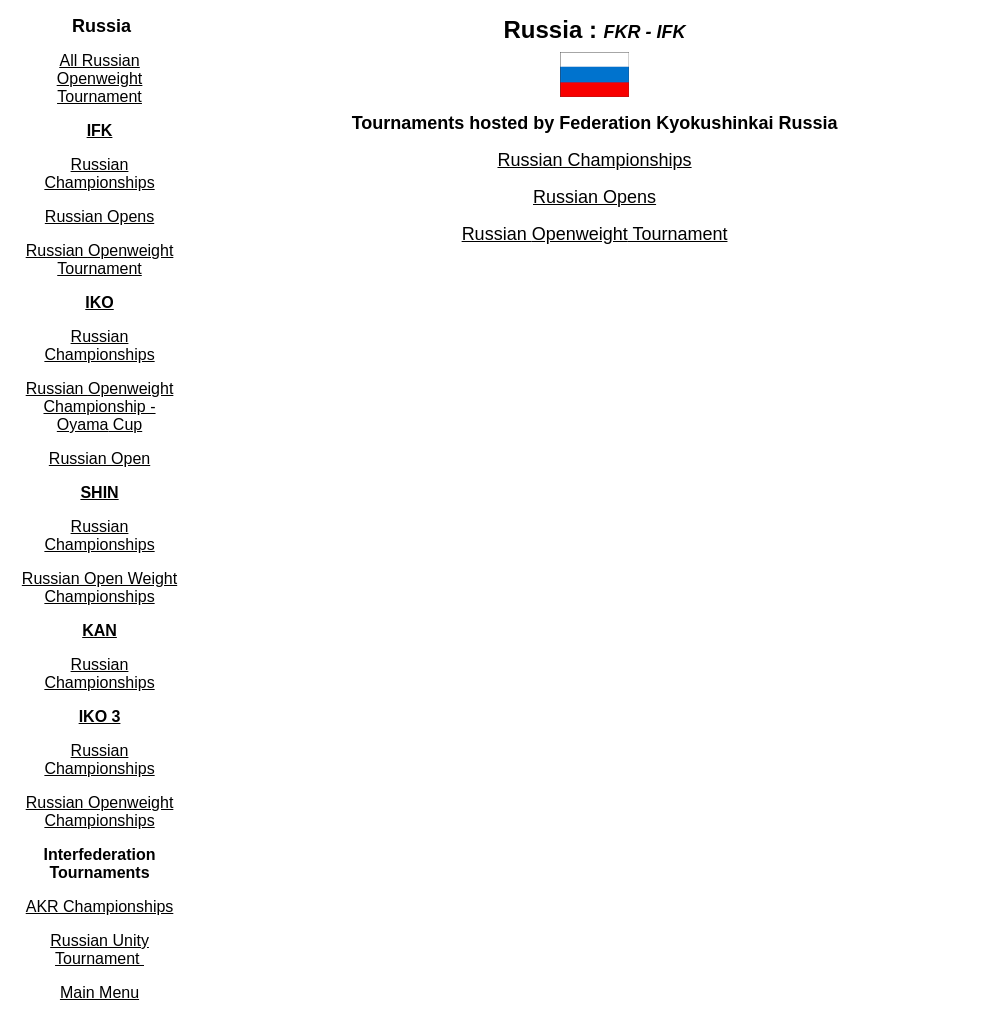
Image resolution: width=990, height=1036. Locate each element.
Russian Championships (99, 673)
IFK (100, 130)
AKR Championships (100, 906)
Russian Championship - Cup (100, 406)
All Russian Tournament (99, 78)
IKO (99, 302)
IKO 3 (100, 716)
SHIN (99, 492)
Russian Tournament (100, 259)
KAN (99, 630)
